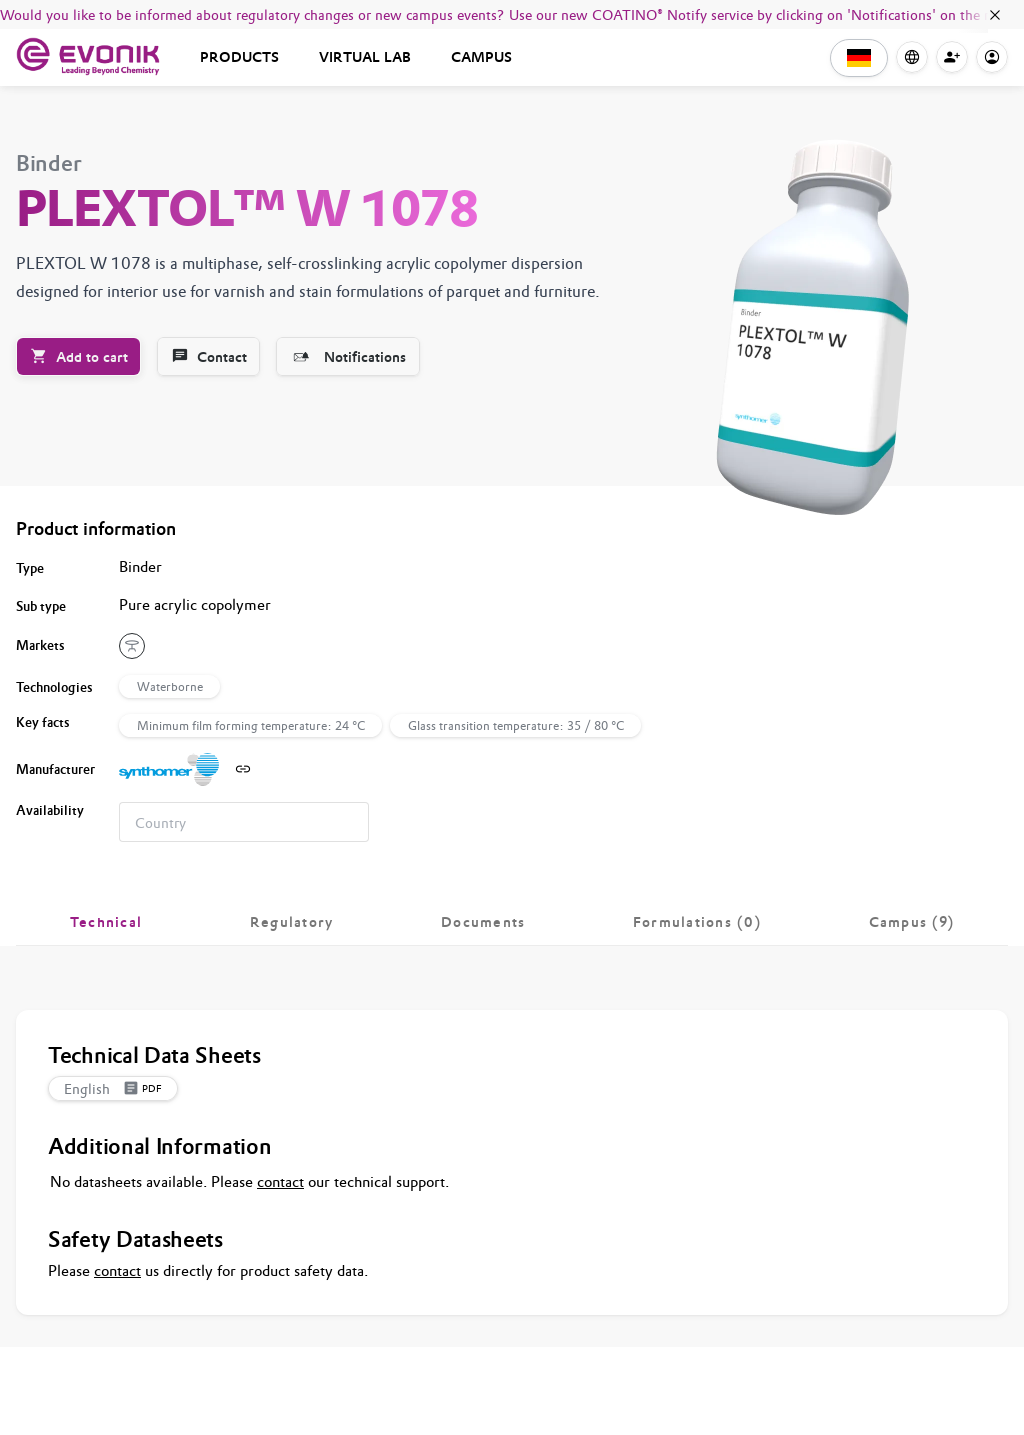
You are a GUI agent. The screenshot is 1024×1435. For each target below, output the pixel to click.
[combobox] (244, 822)
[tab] (106, 922)
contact (280, 1181)
